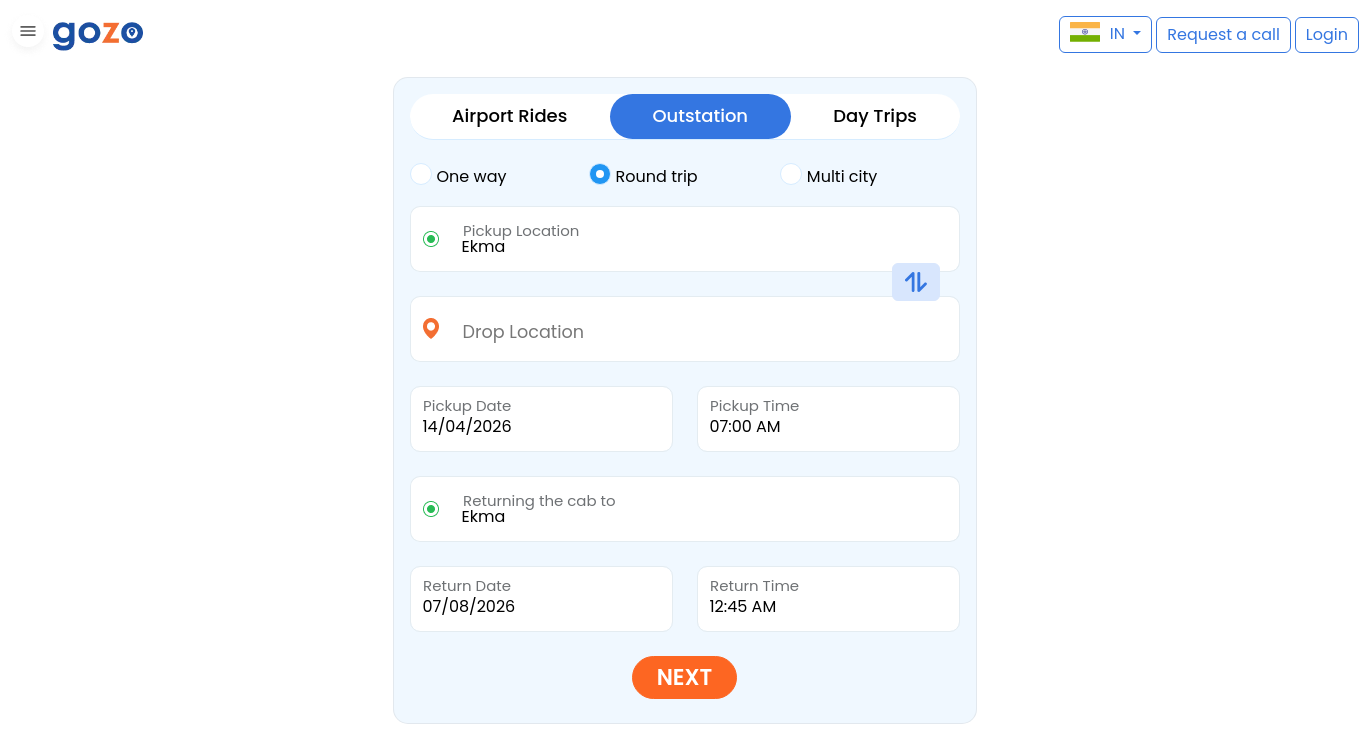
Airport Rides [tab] (509, 115)
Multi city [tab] (828, 175)
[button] (25, 34)
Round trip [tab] (643, 175)
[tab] (499, 177)
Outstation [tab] (700, 115)
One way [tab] (458, 175)
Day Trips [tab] (875, 115)
